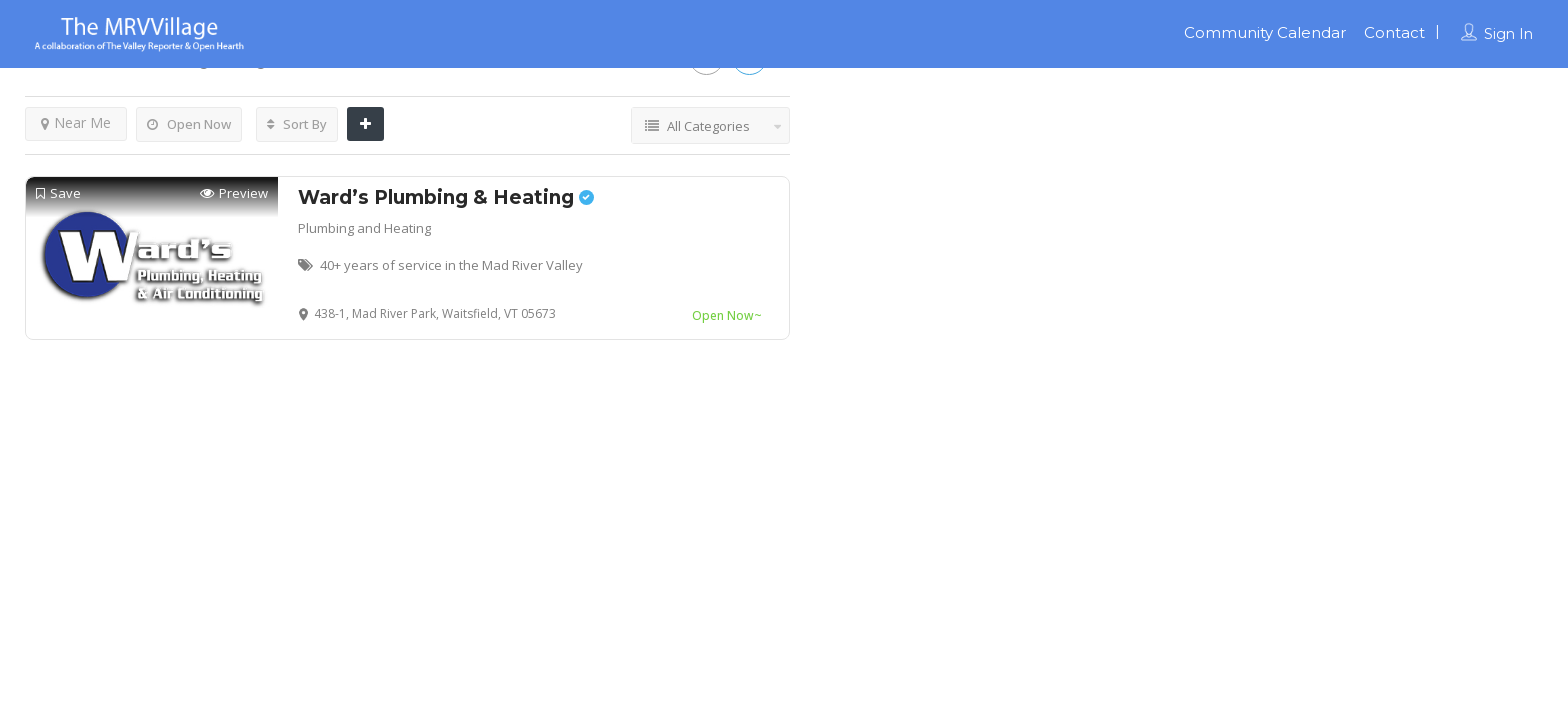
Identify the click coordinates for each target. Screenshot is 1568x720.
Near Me (76, 122)
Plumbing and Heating (364, 228)
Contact (1394, 32)
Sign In (1508, 34)
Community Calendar (1265, 32)
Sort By (297, 124)
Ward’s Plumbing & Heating (446, 197)
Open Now (189, 124)
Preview (234, 193)
